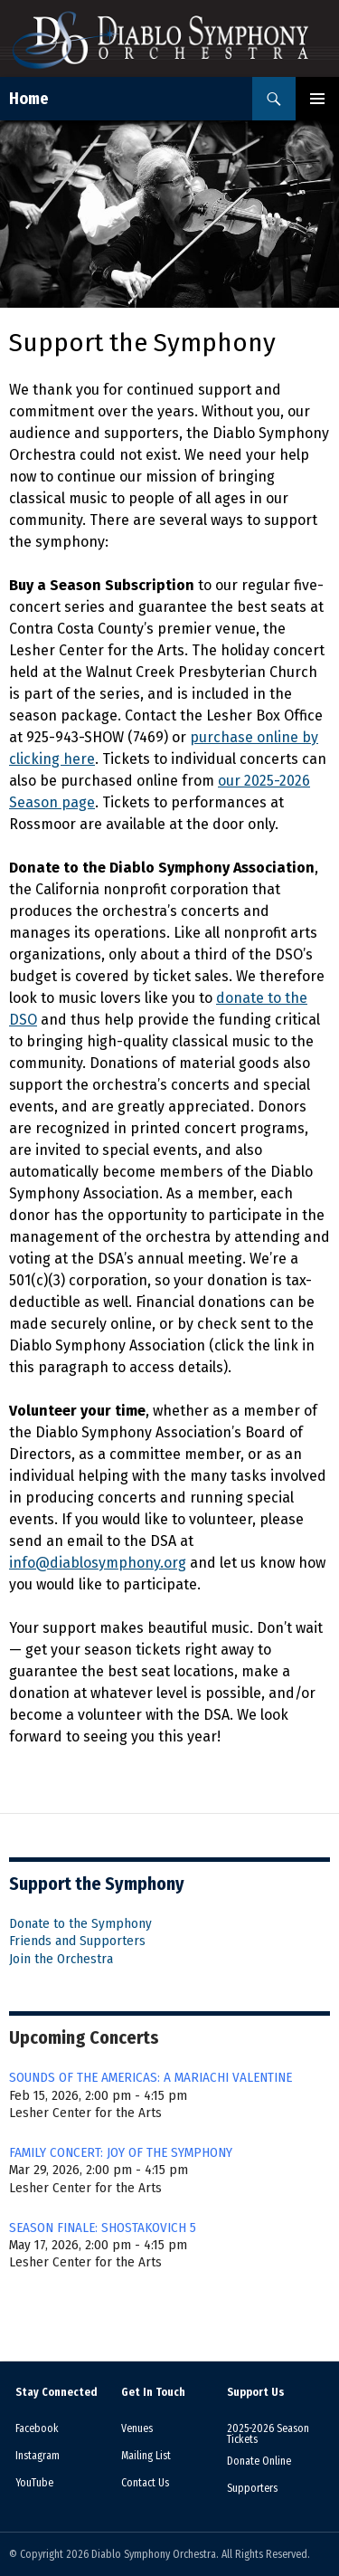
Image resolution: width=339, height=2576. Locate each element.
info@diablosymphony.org (97, 1562)
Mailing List (146, 2455)
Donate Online (259, 2461)
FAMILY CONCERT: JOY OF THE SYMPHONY (120, 2152)
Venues (137, 2428)
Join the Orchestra (61, 1959)
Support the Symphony (96, 1883)
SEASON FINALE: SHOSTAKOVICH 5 (102, 2227)
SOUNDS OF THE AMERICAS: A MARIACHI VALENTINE (150, 2077)
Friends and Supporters (77, 1940)
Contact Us (145, 2482)
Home (29, 99)
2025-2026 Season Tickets (268, 2434)
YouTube (34, 2482)
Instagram (37, 2455)
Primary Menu (317, 98)
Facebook (37, 2428)
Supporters (252, 2488)
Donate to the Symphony (80, 1923)
